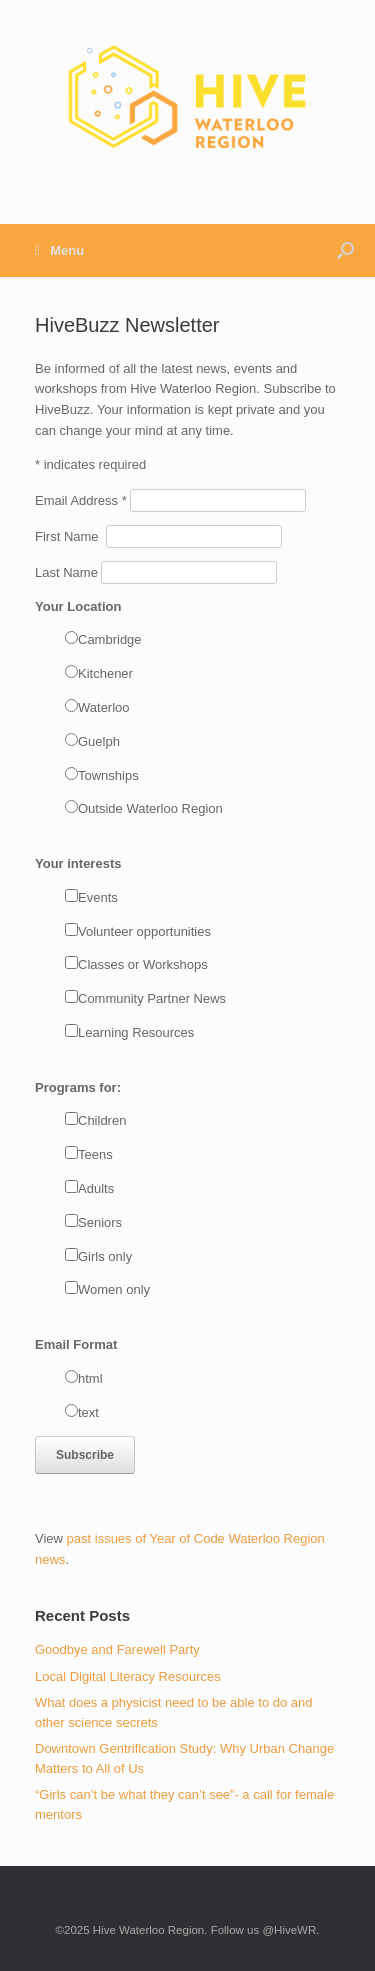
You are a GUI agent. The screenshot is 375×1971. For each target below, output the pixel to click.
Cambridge (110, 639)
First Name (70, 536)
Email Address (82, 500)
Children (102, 1120)
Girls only (105, 1256)
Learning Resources (136, 1032)
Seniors (100, 1222)
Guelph (99, 741)
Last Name (68, 572)
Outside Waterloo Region (150, 808)
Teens (95, 1154)
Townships (108, 775)
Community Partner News (152, 998)
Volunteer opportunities (144, 931)
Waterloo (104, 707)
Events (98, 897)
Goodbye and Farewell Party (117, 1649)
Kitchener (105, 673)
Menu (59, 250)
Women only (114, 1289)
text (88, 1412)
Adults (96, 1188)
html (90, 1378)
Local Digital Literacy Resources (128, 1676)
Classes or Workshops (143, 964)
